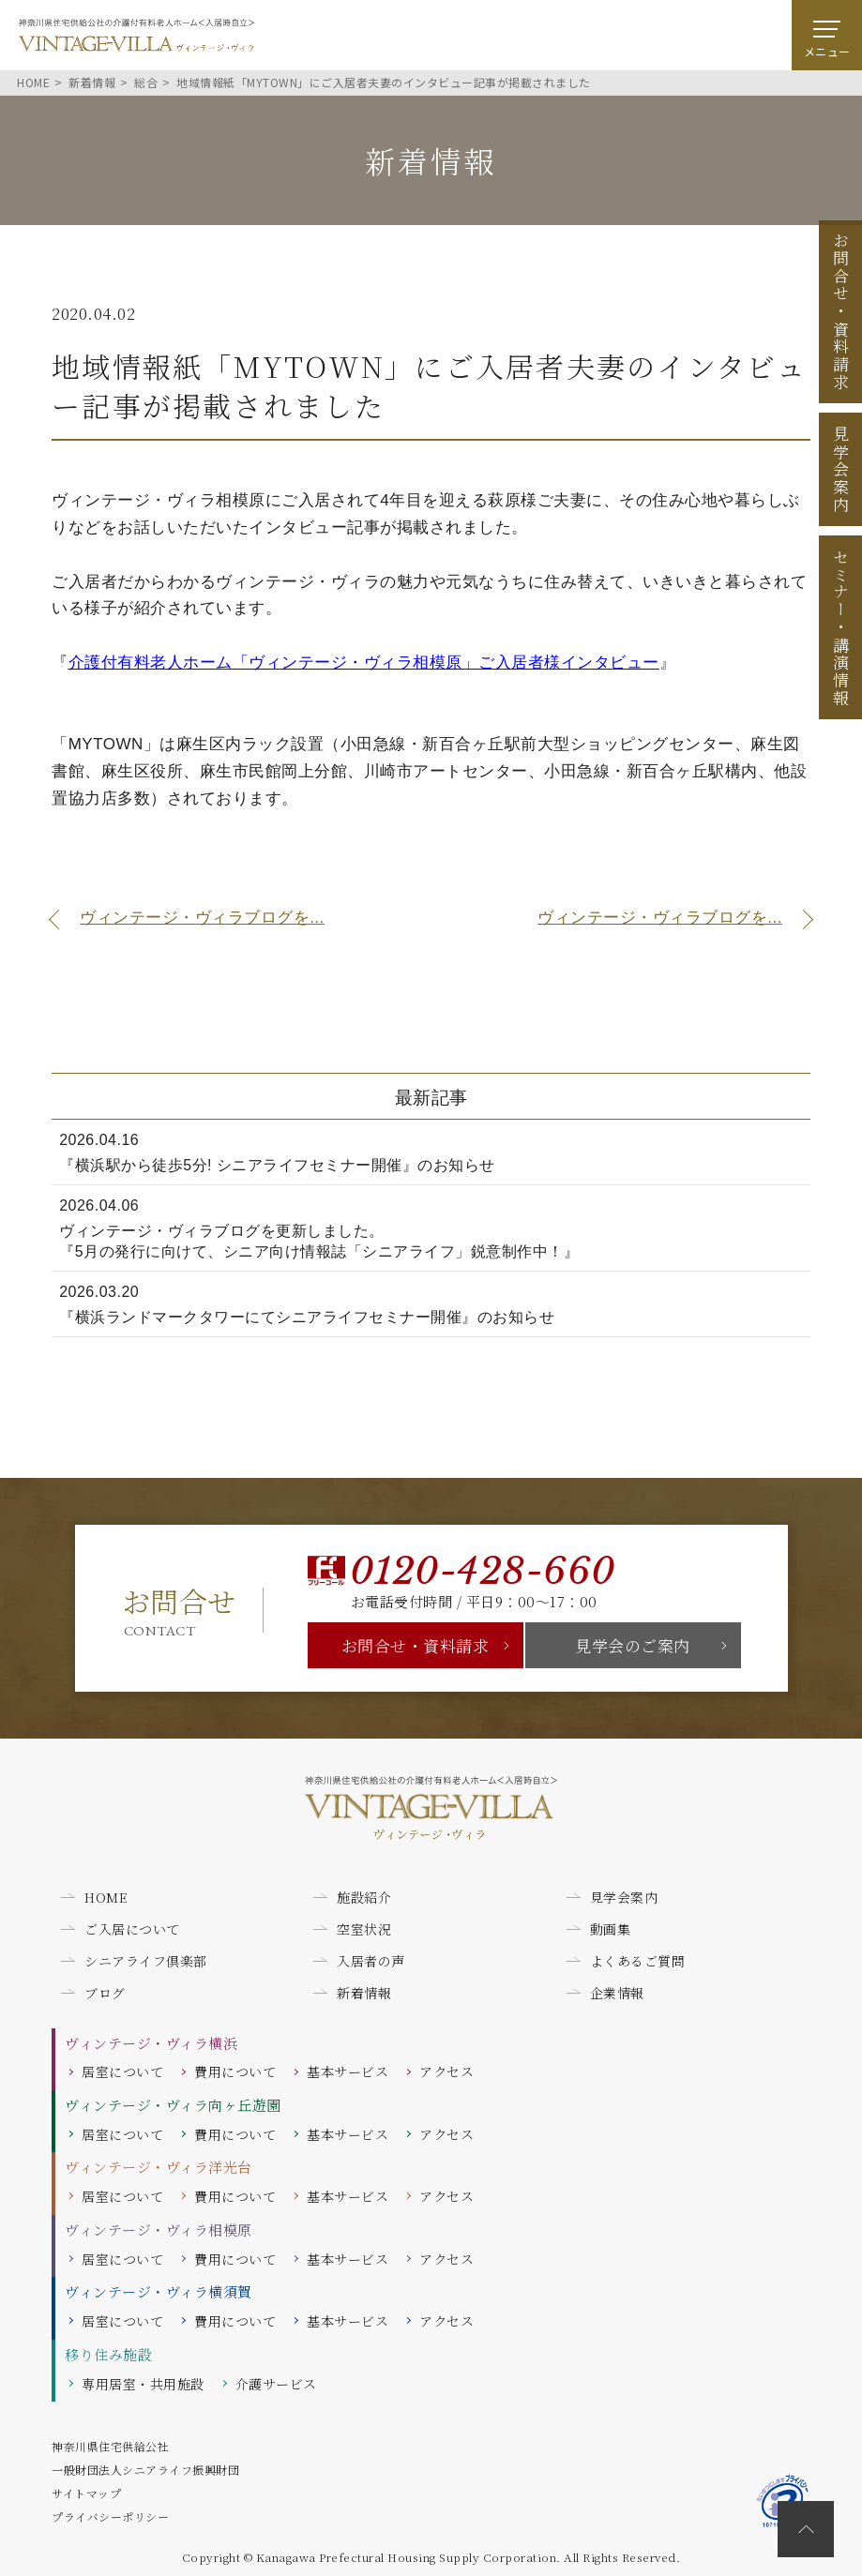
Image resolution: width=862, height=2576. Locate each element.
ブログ (105, 1992)
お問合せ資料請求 (841, 311)
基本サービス (347, 2071)
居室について (122, 2071)
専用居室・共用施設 (143, 2383)
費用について (235, 2071)
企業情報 (617, 1992)
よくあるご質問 (638, 1960)
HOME (106, 1897)
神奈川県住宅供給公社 (110, 2446)
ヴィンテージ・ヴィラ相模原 (158, 2229)
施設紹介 (364, 1897)
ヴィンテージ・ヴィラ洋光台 (158, 2167)
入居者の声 (371, 1960)
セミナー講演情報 (841, 627)
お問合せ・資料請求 (415, 1645)
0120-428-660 (483, 1571)
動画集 (610, 1929)
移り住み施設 (108, 2354)
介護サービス (276, 2383)
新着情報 (364, 1992)
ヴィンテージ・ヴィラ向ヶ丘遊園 (173, 2105)
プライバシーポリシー (110, 2516)
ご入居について (132, 1929)
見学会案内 (841, 470)
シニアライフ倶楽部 (145, 1960)
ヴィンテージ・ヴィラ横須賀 (158, 2291)
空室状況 (364, 1929)
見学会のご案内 (632, 1645)
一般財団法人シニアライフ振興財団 (145, 2470)
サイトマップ (86, 2493)
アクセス (446, 2071)
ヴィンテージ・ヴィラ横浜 (151, 2043)
